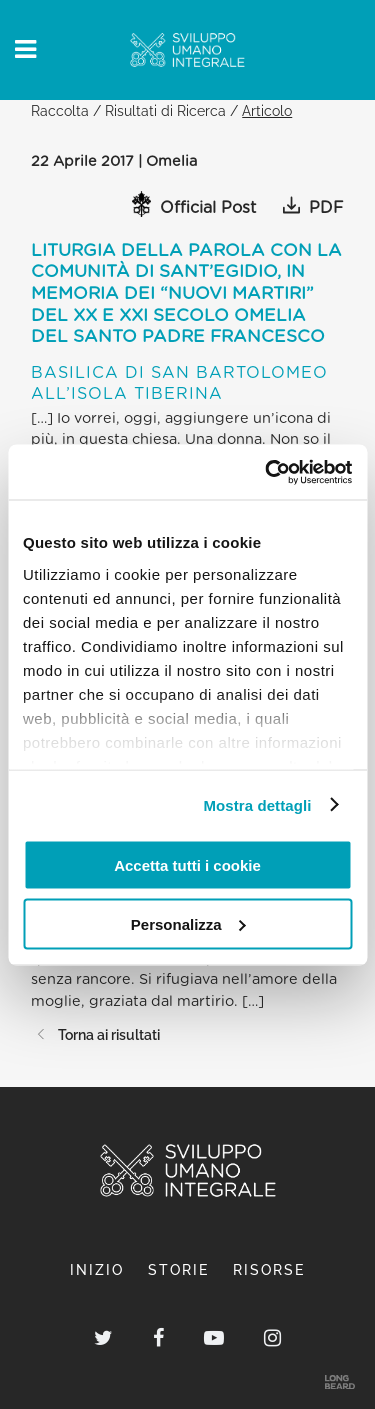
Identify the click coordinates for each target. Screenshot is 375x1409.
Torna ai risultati (95, 1034)
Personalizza (188, 923)
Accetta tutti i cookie (187, 865)
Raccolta (60, 110)
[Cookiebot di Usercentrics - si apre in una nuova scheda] (267, 472)
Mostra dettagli (257, 804)
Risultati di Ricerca (165, 110)
